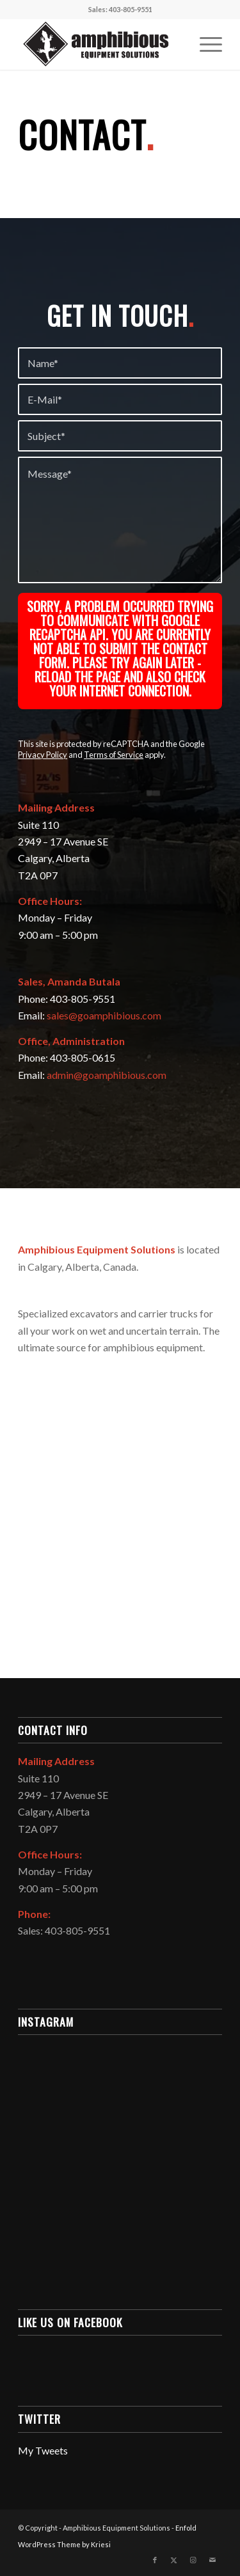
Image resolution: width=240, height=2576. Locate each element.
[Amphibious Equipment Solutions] (99, 44)
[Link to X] (174, 2560)
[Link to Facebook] (154, 2560)
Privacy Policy (42, 755)
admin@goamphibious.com (106, 1075)
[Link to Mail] (212, 2560)
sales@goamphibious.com (104, 1015)
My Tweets (43, 2450)
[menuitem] (204, 44)
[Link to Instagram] (193, 2560)
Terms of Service (113, 755)
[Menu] (204, 44)
